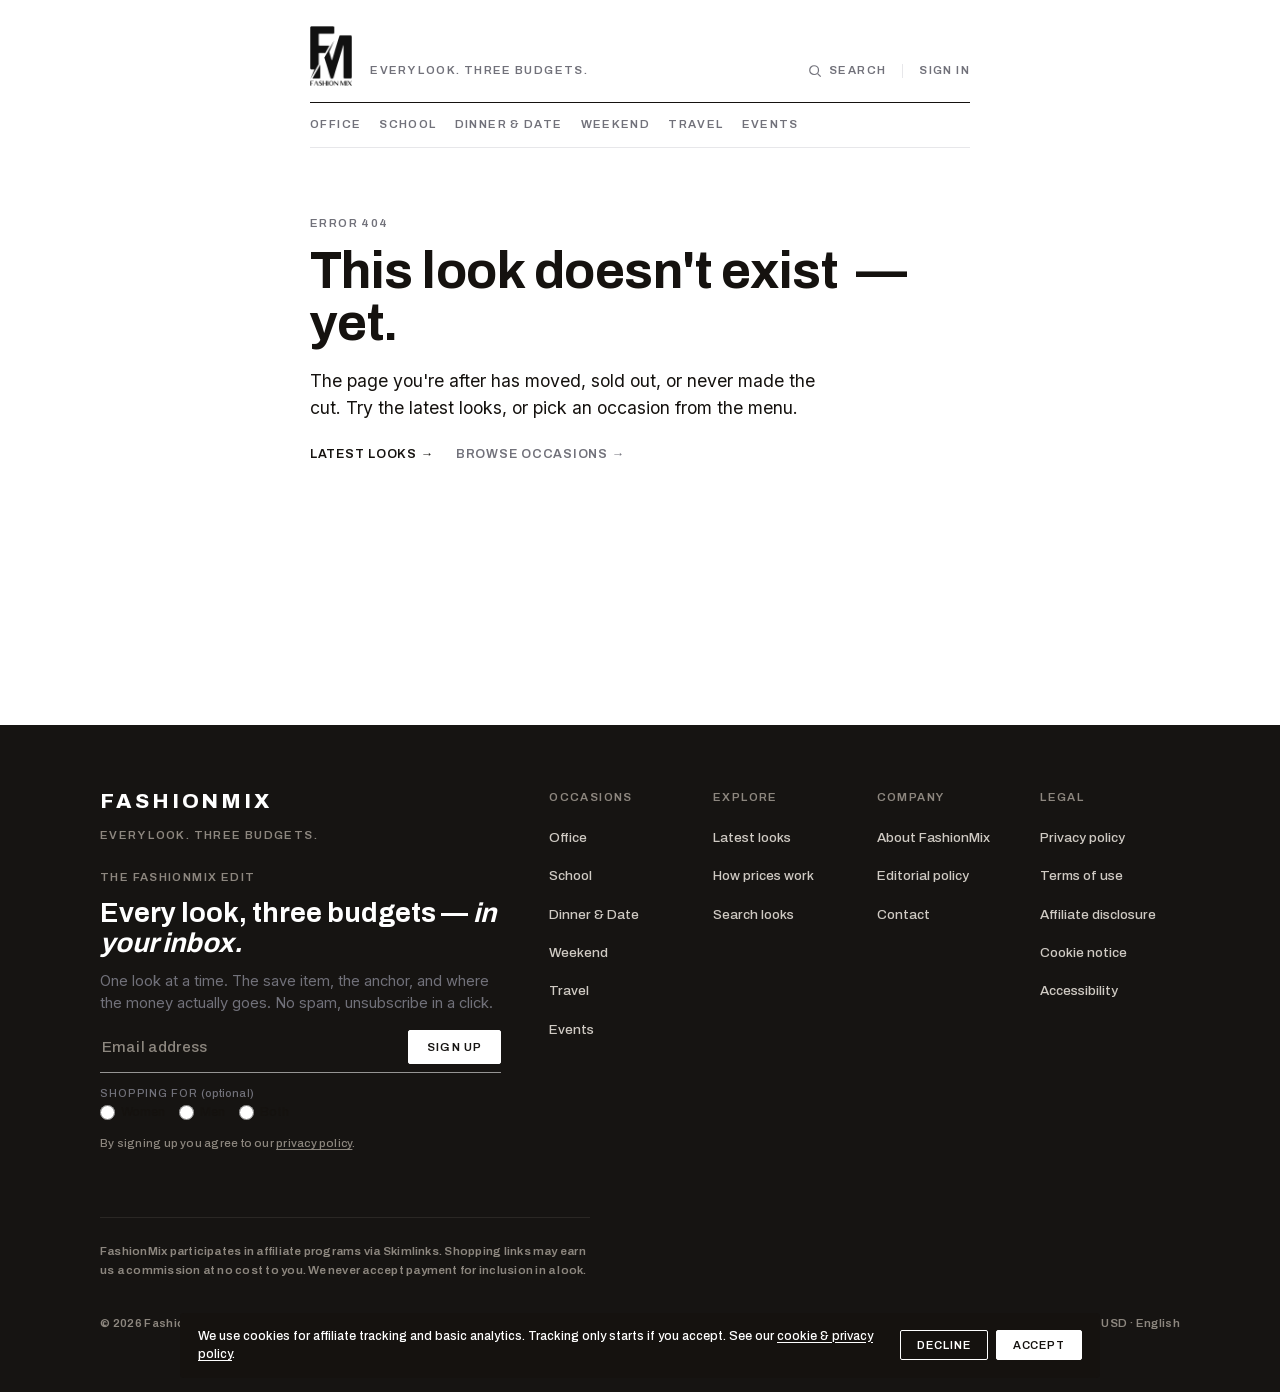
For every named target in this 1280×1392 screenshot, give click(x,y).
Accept (1039, 1345)
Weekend (616, 124)
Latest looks (752, 837)
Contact (903, 914)
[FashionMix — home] (331, 56)
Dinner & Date (509, 124)
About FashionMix (933, 837)
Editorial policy (923, 875)
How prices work (763, 875)
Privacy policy (1082, 837)
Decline (943, 1345)
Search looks (753, 914)
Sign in (944, 70)
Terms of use (1081, 875)
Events (770, 124)
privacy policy (314, 1143)
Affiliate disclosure (1098, 914)
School (407, 124)
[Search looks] (847, 71)
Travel (695, 124)
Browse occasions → (540, 454)
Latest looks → (372, 454)
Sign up (454, 1047)
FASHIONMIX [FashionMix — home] (186, 801)
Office (335, 124)
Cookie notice (1083, 952)
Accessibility (1079, 990)
